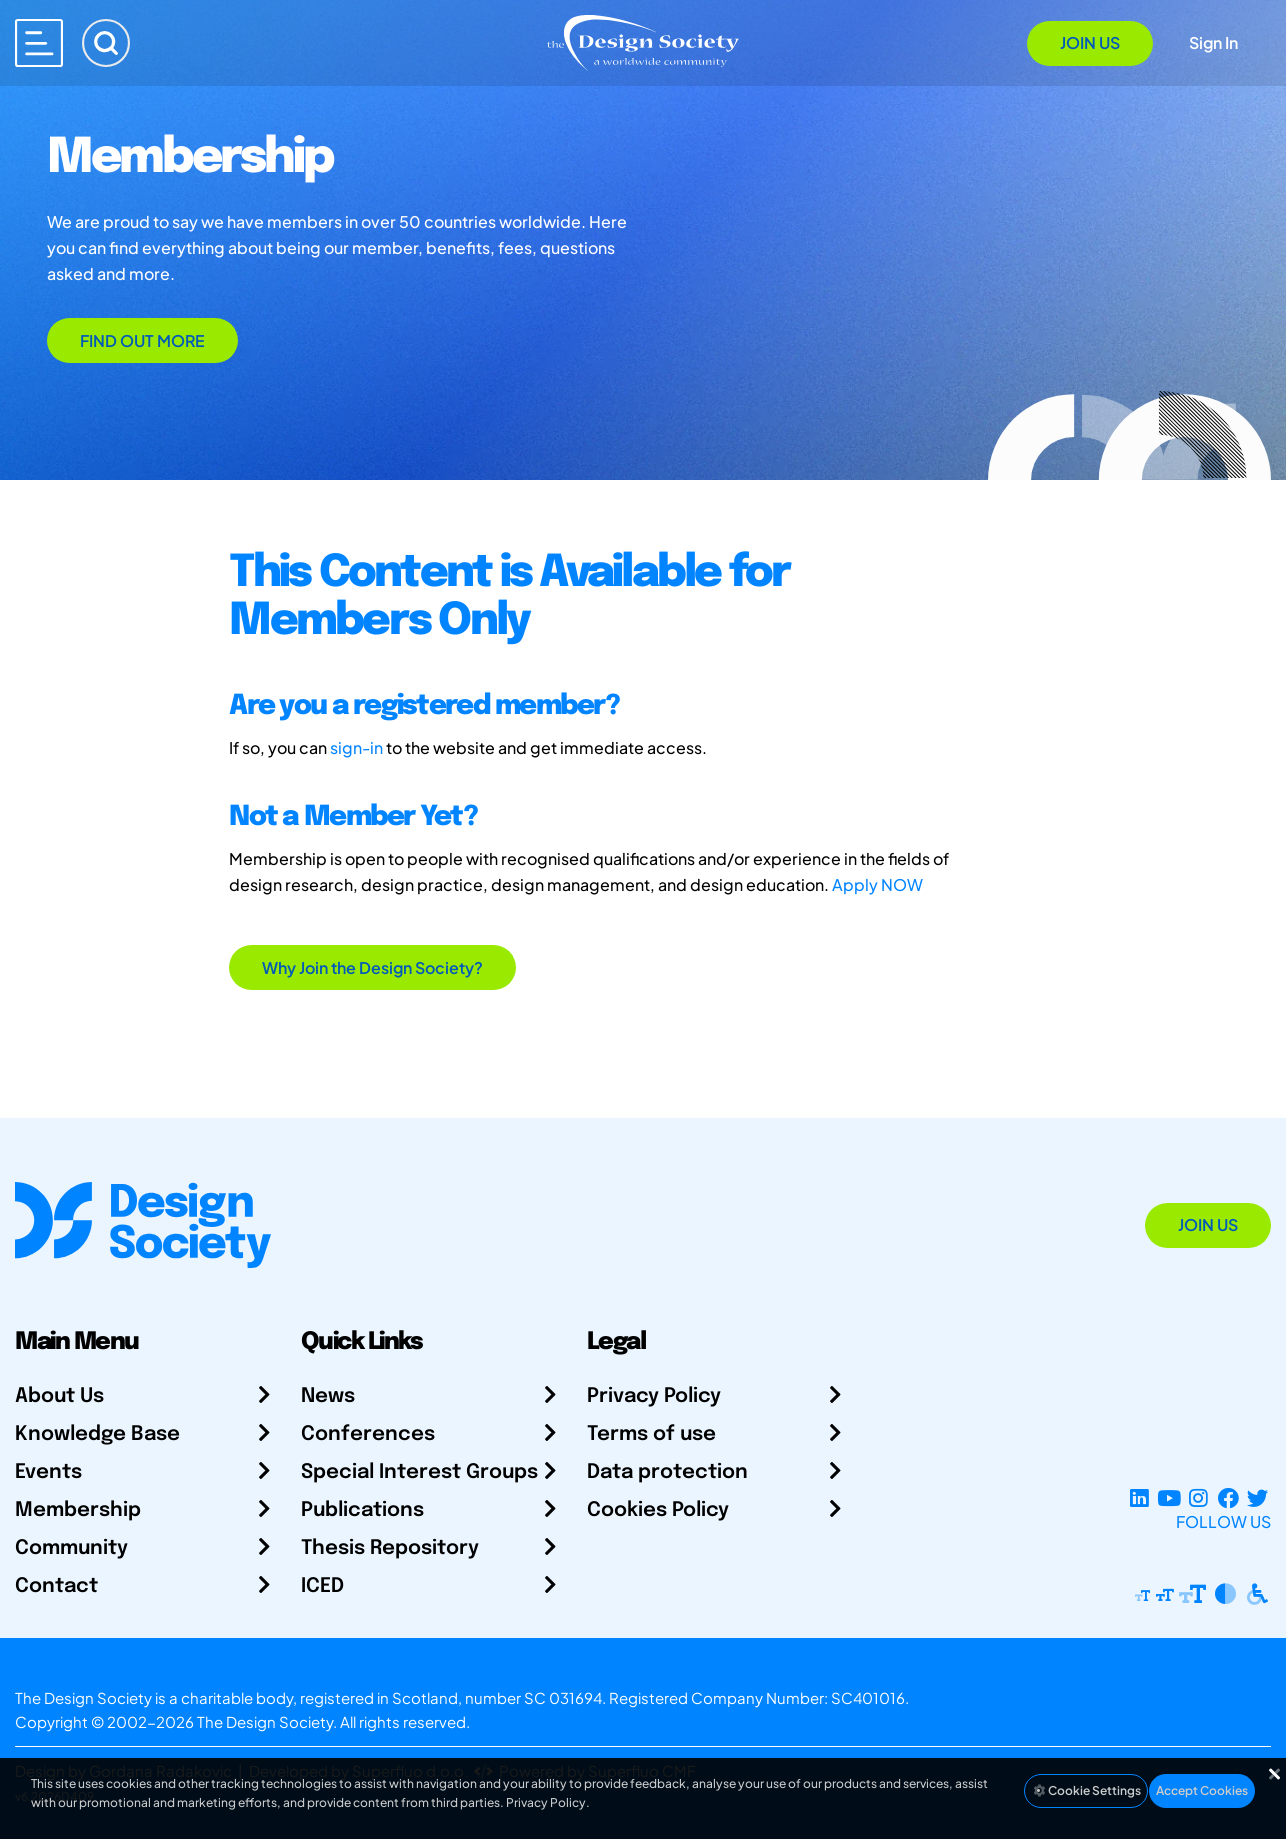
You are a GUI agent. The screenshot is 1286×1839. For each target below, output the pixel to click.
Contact (56, 1586)
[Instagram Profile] (1198, 1497)
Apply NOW (877, 884)
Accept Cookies (1202, 1790)
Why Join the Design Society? (372, 967)
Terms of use (651, 1434)
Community (71, 1548)
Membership (78, 1510)
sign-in (356, 747)
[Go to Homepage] (643, 41)
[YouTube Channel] (1168, 1497)
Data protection (667, 1472)
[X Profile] (1257, 1497)
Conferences (368, 1434)
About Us (59, 1396)
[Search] (106, 43)
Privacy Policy (654, 1396)
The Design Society (265, 1721)
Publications (362, 1510)
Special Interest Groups (419, 1472)
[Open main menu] (39, 43)
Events (48, 1472)
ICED (322, 1586)
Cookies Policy (658, 1510)
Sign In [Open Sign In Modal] (1213, 42)
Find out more (142, 340)
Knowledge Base (97, 1434)
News (328, 1396)
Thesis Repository (390, 1548)
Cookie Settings (1086, 1790)
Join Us (1090, 42)
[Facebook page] (1228, 1497)
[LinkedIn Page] (1139, 1497)
